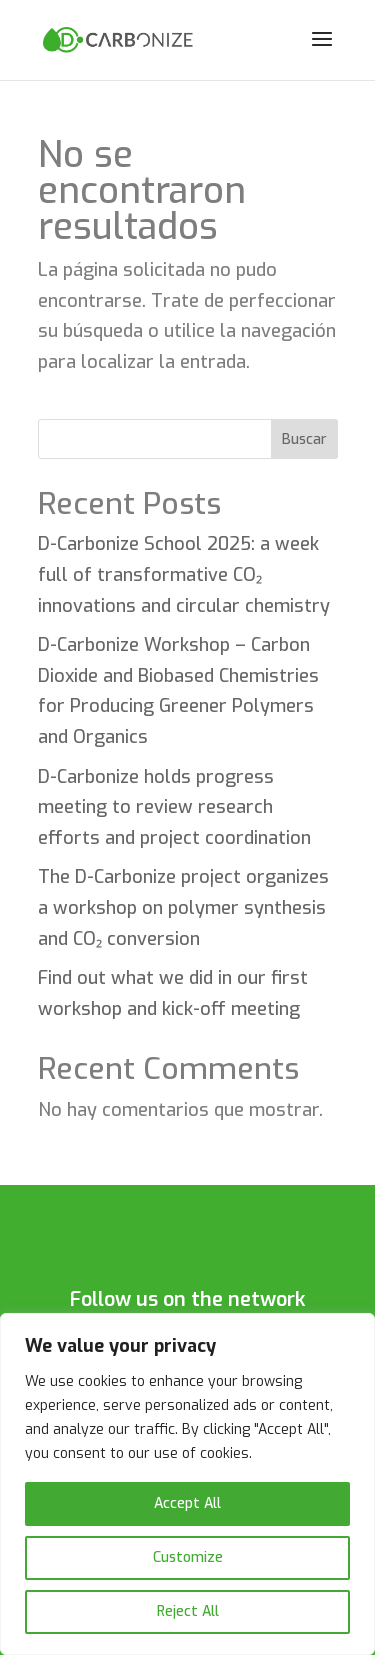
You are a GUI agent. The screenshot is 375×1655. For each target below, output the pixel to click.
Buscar (304, 439)
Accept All (187, 1503)
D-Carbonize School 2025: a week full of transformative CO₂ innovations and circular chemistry (184, 574)
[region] (187, 1484)
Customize (188, 1557)
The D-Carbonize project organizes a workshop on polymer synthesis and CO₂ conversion (183, 907)
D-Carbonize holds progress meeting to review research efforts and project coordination (174, 807)
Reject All (188, 1611)
